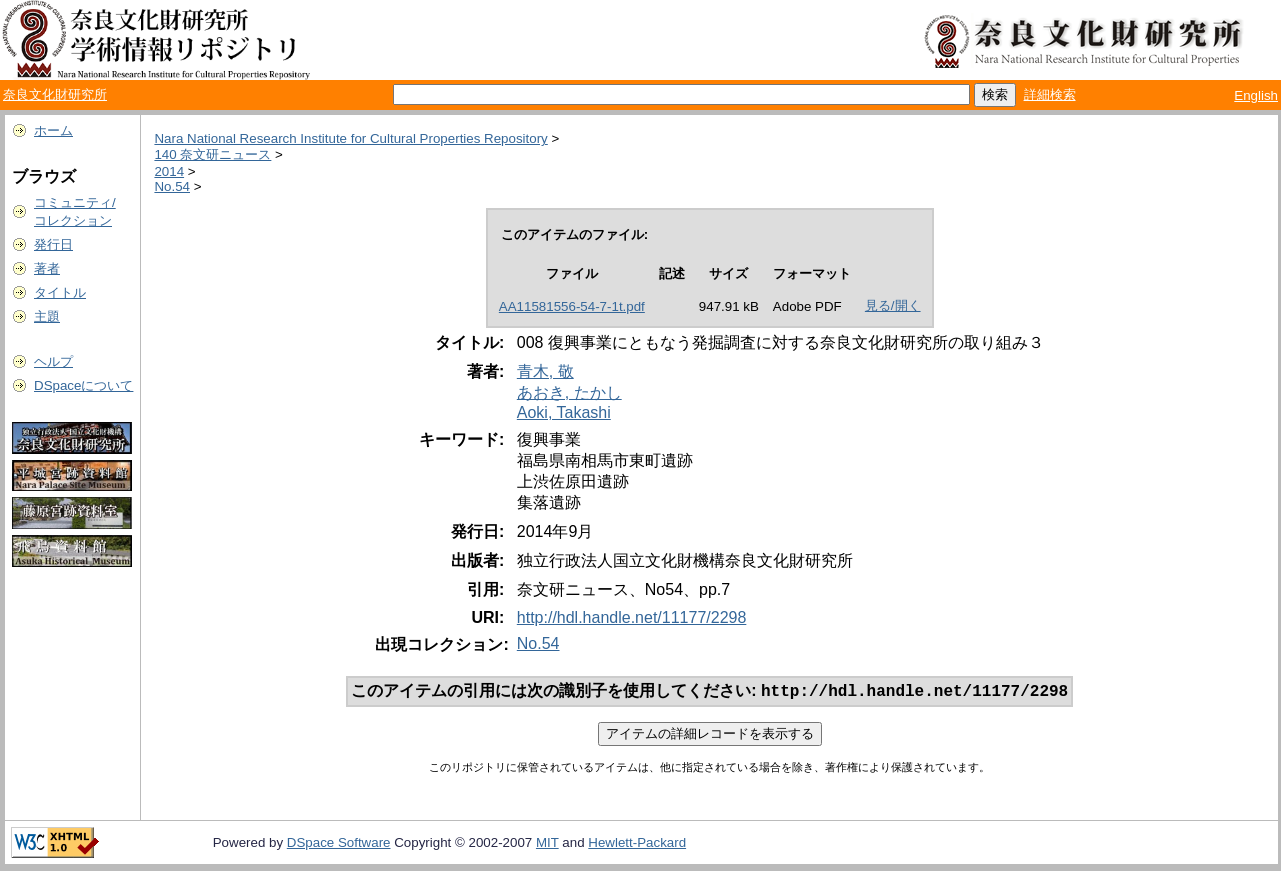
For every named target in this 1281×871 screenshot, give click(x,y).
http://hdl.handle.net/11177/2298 (632, 617)
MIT (547, 844)
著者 (47, 268)
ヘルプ (53, 361)
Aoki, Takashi (564, 412)
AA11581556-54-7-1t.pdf (572, 306)
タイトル (60, 292)
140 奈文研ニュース (212, 154)
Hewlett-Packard (637, 844)
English (1256, 95)
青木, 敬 (545, 371)
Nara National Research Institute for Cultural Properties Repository (350, 138)
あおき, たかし (569, 392)
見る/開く (893, 305)
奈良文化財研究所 (55, 94)
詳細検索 (1050, 94)
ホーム (53, 130)
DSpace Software (339, 844)
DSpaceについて (83, 385)
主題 (47, 316)
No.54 (172, 186)
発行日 (53, 244)
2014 (169, 171)
